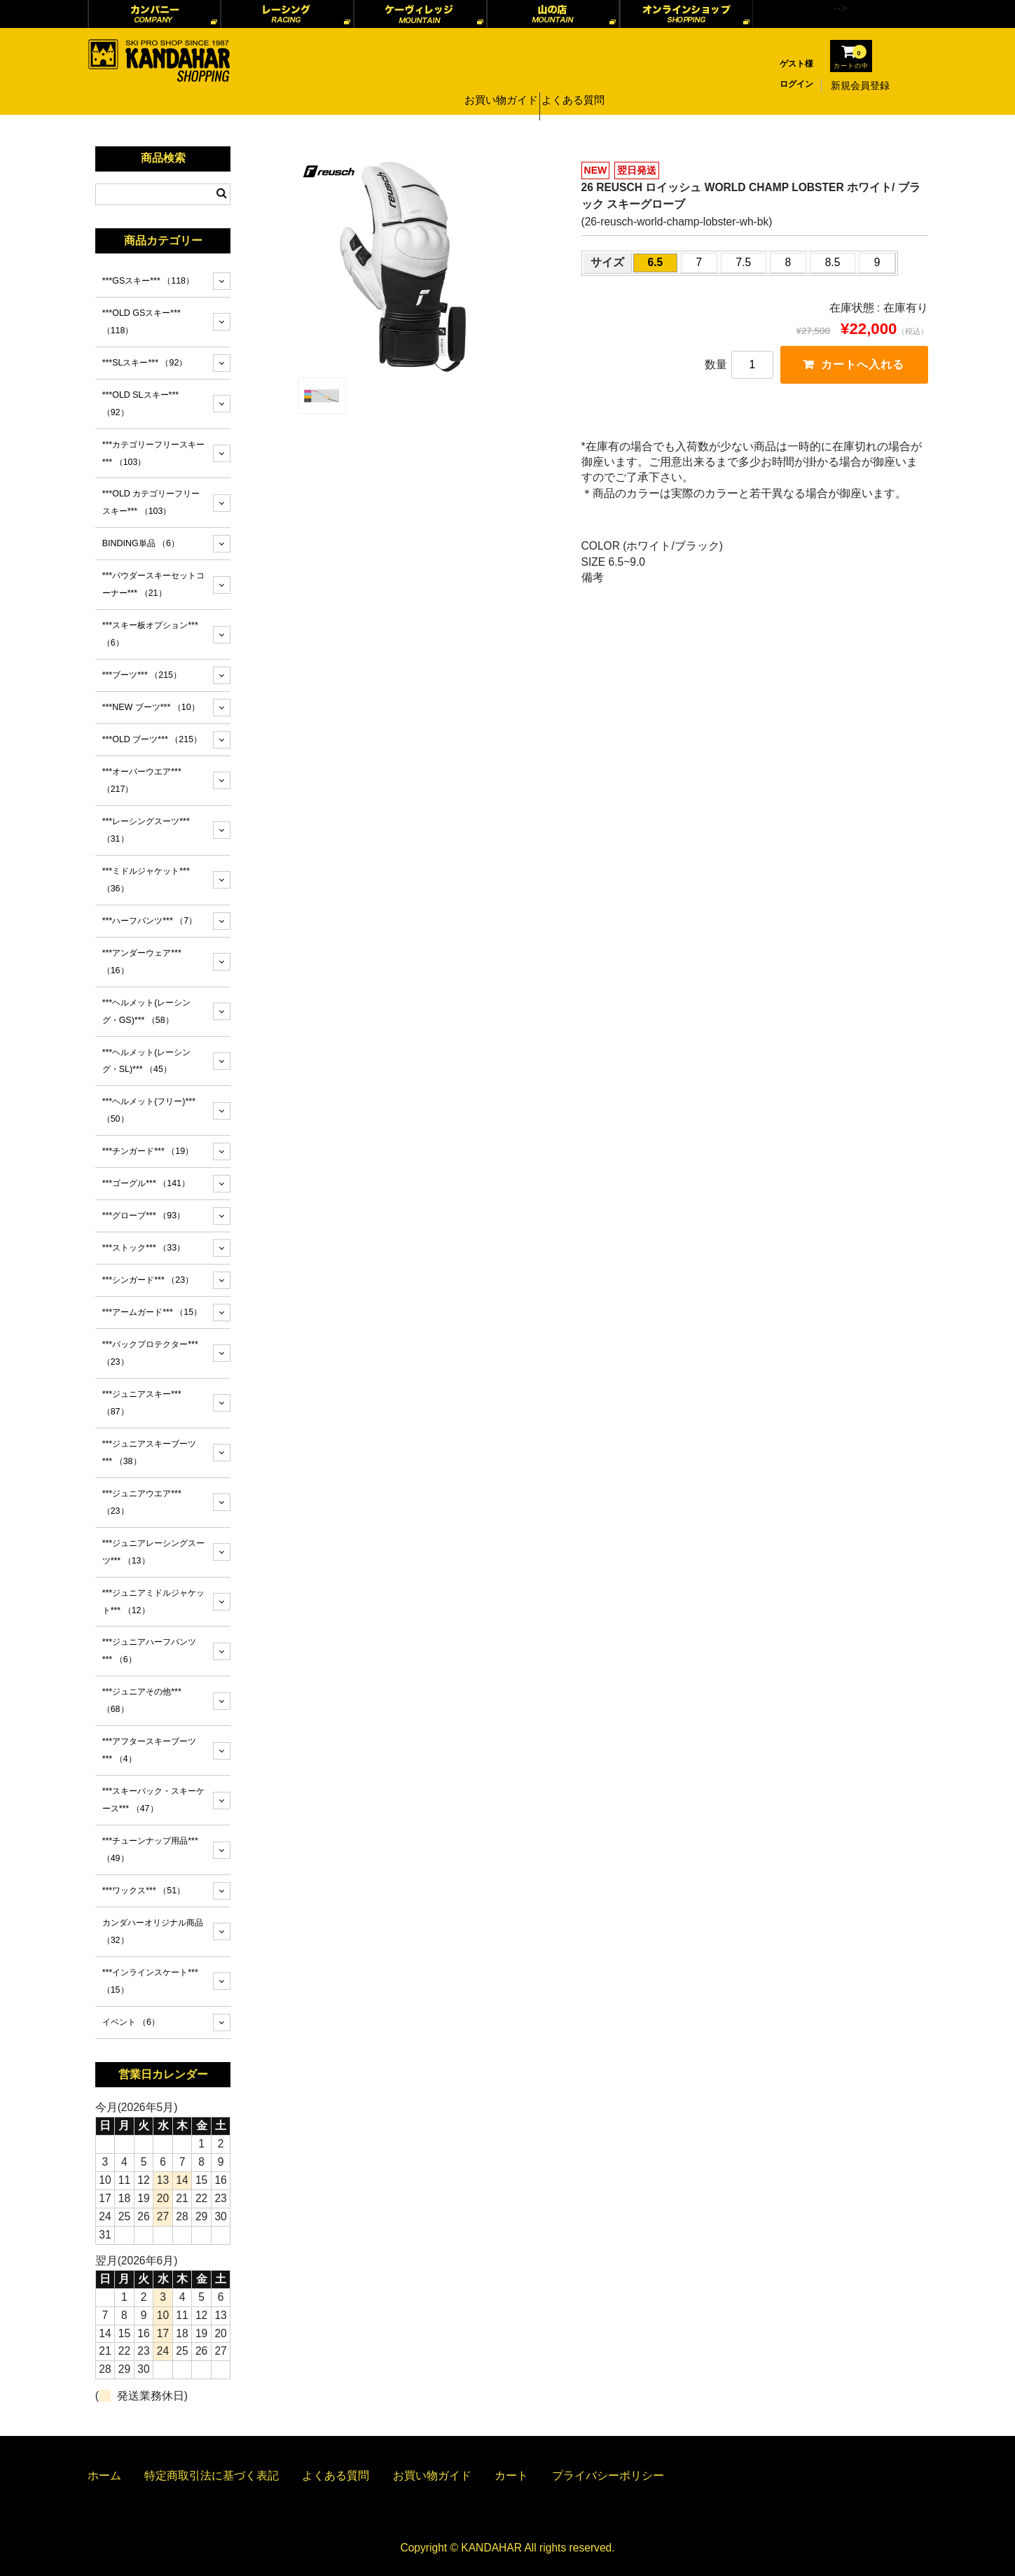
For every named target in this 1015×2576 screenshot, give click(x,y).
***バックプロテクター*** (150, 1353)
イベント (131, 2022)
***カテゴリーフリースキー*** (153, 453)
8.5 (833, 262)
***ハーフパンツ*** (150, 921)
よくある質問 (577, 85)
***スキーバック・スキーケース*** (153, 1799)
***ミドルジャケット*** (146, 879)
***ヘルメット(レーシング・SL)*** (146, 1061)
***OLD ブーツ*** (152, 739)
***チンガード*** (147, 1151)
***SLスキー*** (145, 363)
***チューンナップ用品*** (150, 1849)
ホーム (104, 2475)
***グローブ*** (143, 1215)
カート (511, 2475)
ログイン (796, 84)
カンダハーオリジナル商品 (152, 1931)
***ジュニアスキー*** (141, 1402)
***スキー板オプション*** (150, 634)
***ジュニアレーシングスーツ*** (153, 1552)
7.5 (744, 262)
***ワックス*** (143, 1890)
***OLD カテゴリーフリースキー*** (151, 502)
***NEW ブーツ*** (151, 707)
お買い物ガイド (498, 85)
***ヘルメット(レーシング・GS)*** (146, 1011)
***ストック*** (143, 1248)
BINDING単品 (140, 543)
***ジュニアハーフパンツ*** (149, 1650)
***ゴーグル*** (146, 1183)
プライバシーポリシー (608, 2475)
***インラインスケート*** (150, 1981)
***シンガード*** (147, 1280)
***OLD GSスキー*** (141, 321)
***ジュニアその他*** (141, 1700)
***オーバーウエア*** (141, 780)
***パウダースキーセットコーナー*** (153, 584)
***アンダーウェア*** (141, 961)
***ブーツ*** (141, 675)
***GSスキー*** (148, 281)
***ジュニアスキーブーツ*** (149, 1452)
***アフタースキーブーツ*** (149, 1750)
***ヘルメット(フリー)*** (148, 1110)
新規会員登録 (860, 85)
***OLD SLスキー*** (140, 403)
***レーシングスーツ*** (146, 830)
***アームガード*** (152, 1312)
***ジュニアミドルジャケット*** (153, 1601)
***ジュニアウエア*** (141, 1502)
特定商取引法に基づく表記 (211, 2475)
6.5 (655, 262)
